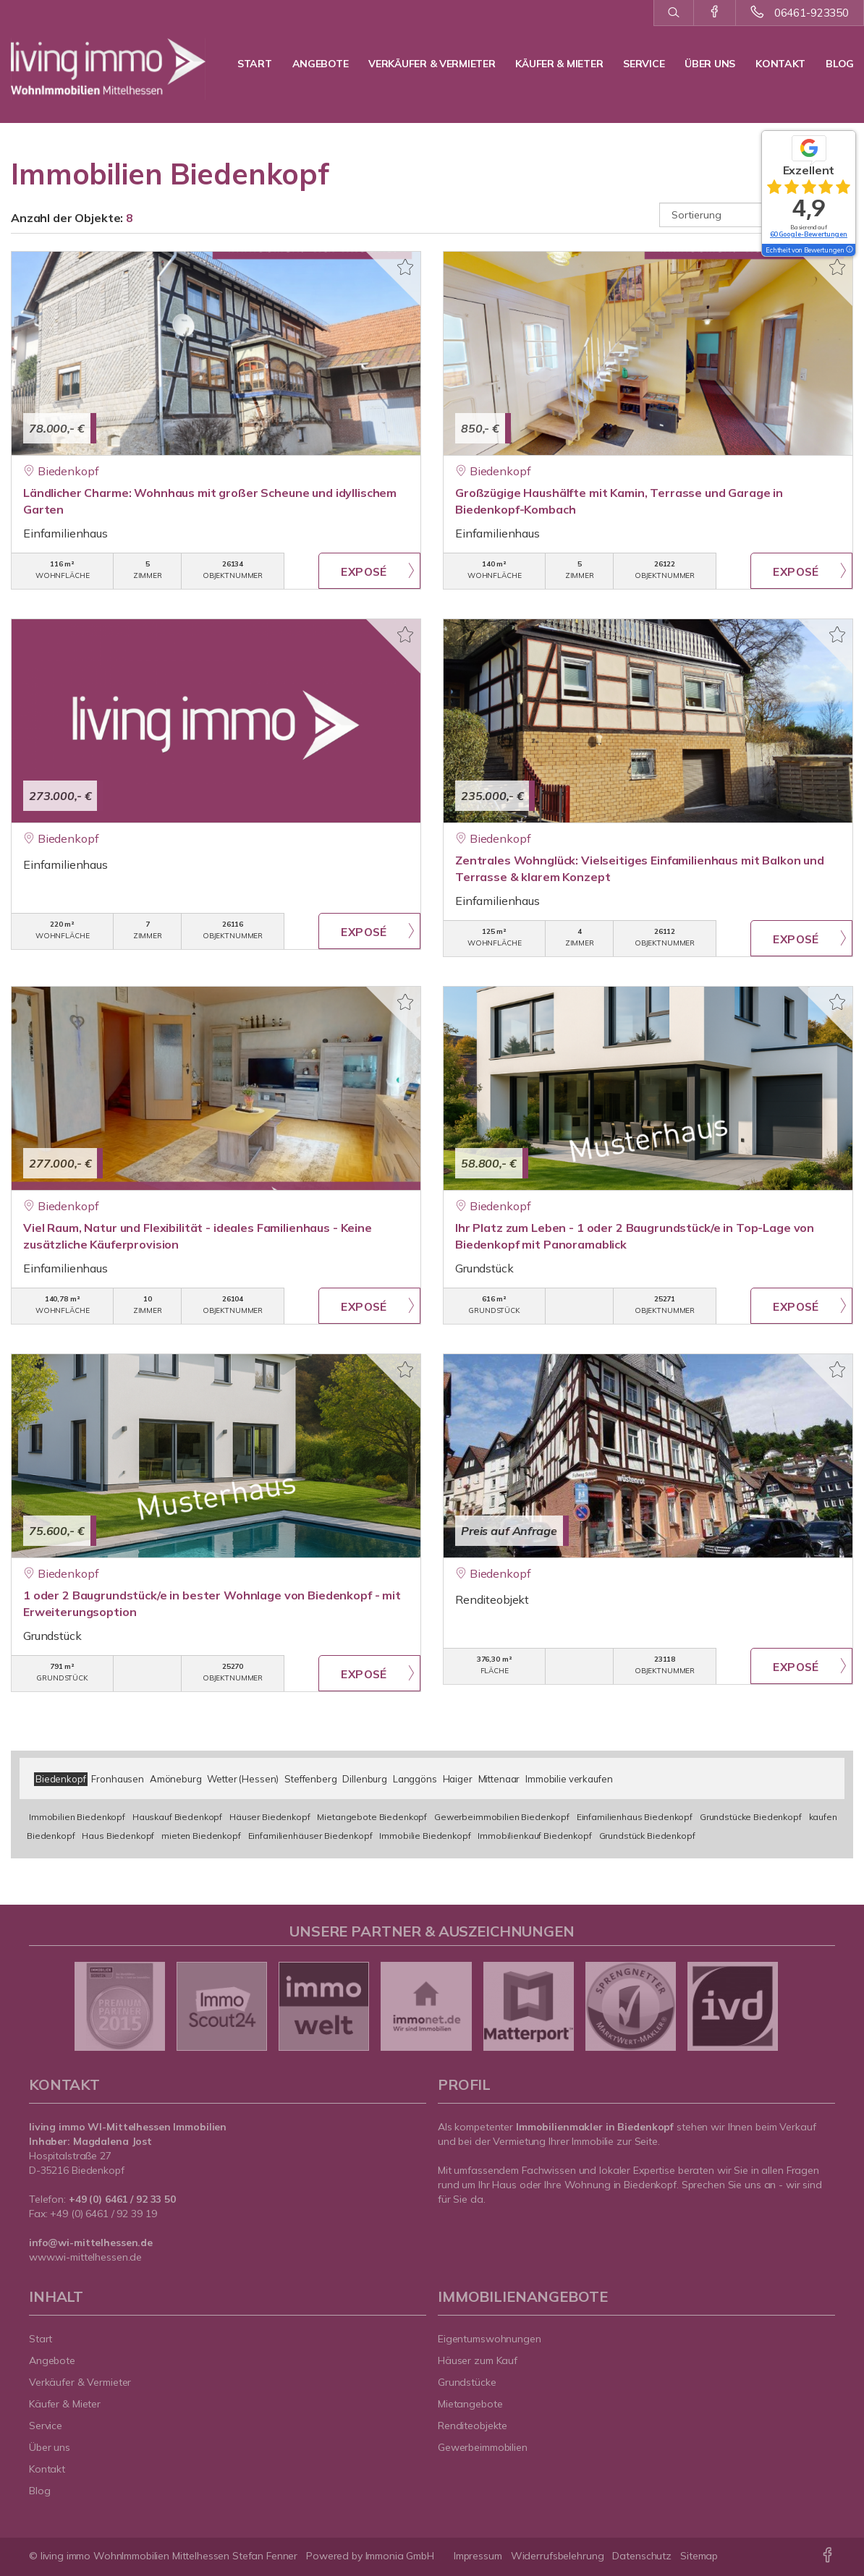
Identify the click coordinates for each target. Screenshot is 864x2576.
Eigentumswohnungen (489, 2338)
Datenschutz (642, 2555)
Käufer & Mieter (559, 63)
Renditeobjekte (472, 2425)
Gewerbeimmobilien (483, 2447)
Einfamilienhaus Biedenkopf (635, 1816)
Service (643, 63)
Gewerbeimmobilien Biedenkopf (501, 1816)
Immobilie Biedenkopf (424, 1835)
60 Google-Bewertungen (808, 234)
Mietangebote (470, 2403)
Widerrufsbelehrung (557, 2555)
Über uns (710, 63)
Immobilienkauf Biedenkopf (534, 1835)
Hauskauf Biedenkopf (177, 1816)
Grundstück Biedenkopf (647, 1835)
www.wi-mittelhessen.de (85, 2256)
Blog (840, 63)
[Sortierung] (756, 215)
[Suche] (673, 13)
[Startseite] (108, 58)
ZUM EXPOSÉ (369, 571)
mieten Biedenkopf (201, 1835)
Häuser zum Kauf (477, 2360)
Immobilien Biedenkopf (77, 1816)
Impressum (478, 2555)
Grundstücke (467, 2382)
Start (254, 63)
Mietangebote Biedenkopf (372, 1816)
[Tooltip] (848, 250)
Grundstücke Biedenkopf (751, 1816)
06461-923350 (811, 13)
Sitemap (699, 2555)
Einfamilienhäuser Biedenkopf (310, 1835)
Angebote (320, 63)
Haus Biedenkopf (118, 1835)
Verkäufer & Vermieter (431, 63)
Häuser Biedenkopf (269, 1816)
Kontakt (780, 63)
